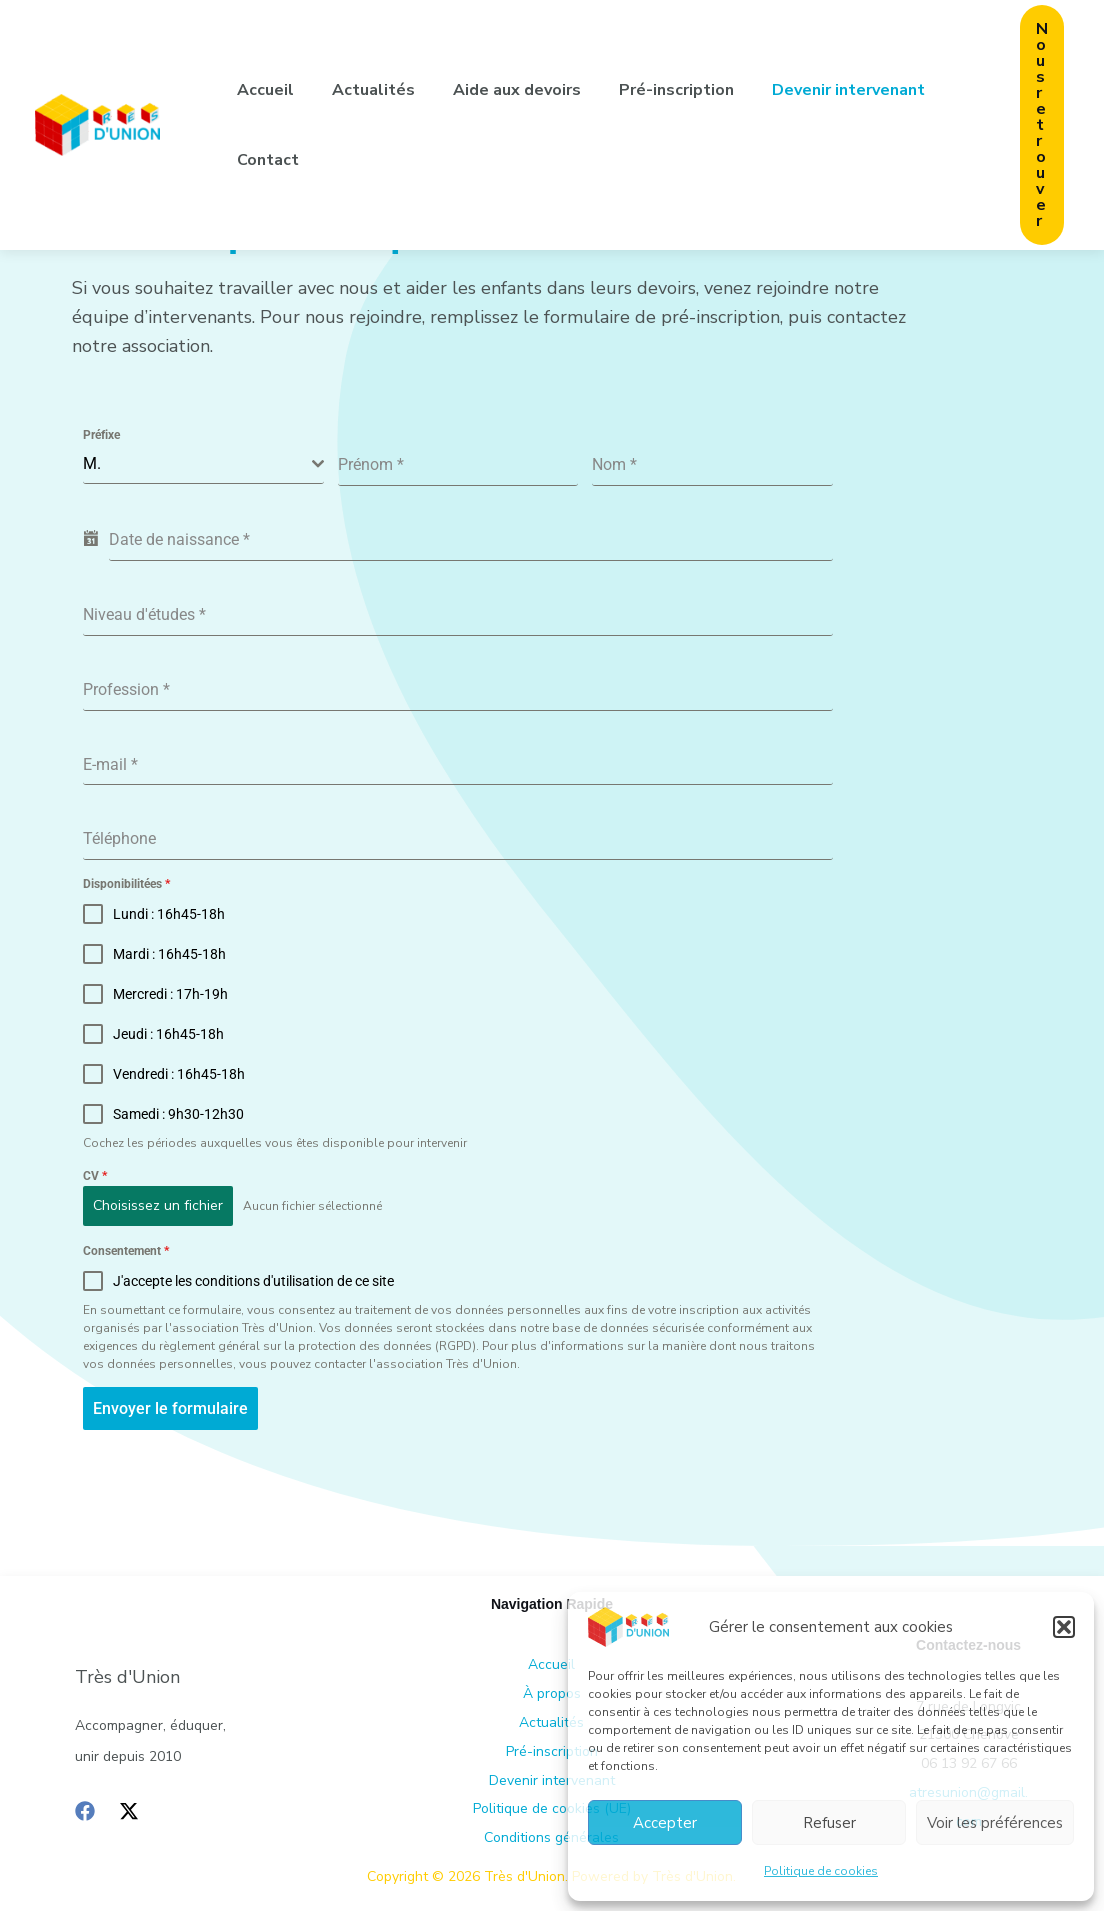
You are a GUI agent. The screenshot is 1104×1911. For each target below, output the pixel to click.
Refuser (829, 1823)
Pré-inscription (655, 90)
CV (95, 1176)
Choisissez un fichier (158, 1205)
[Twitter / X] (129, 1810)
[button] (1064, 1627)
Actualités (364, 90)
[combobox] (203, 464)
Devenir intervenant (821, 90)
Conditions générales (551, 1836)
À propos (552, 1692)
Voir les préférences (995, 1823)
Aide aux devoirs (502, 90)
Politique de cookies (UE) (552, 1808)
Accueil (262, 90)
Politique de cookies (821, 1871)
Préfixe (101, 435)
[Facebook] (85, 1810)
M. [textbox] (92, 463)
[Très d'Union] (628, 1626)
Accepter (665, 1823)
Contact (265, 160)
